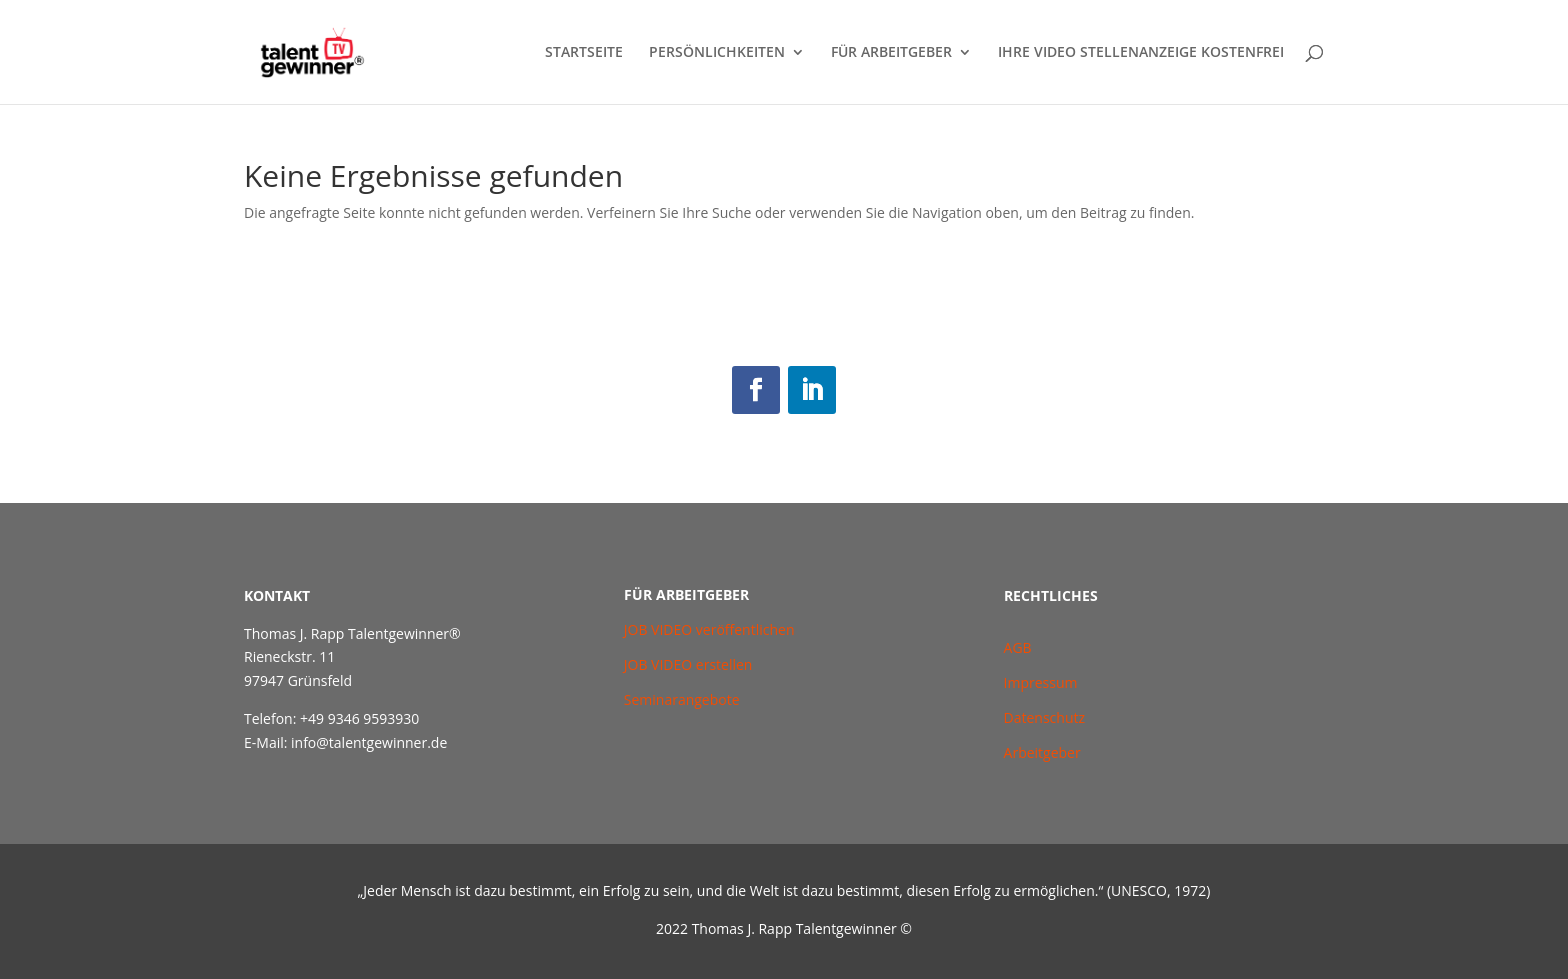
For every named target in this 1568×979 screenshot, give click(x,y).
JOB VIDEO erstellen (688, 664)
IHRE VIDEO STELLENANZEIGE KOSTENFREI (1141, 53)
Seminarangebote (682, 699)
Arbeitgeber (1042, 752)
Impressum (1041, 682)
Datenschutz (1044, 717)
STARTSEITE (584, 53)
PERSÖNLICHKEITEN (717, 53)
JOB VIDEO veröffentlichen (709, 629)
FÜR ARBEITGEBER (891, 53)
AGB (1020, 647)
